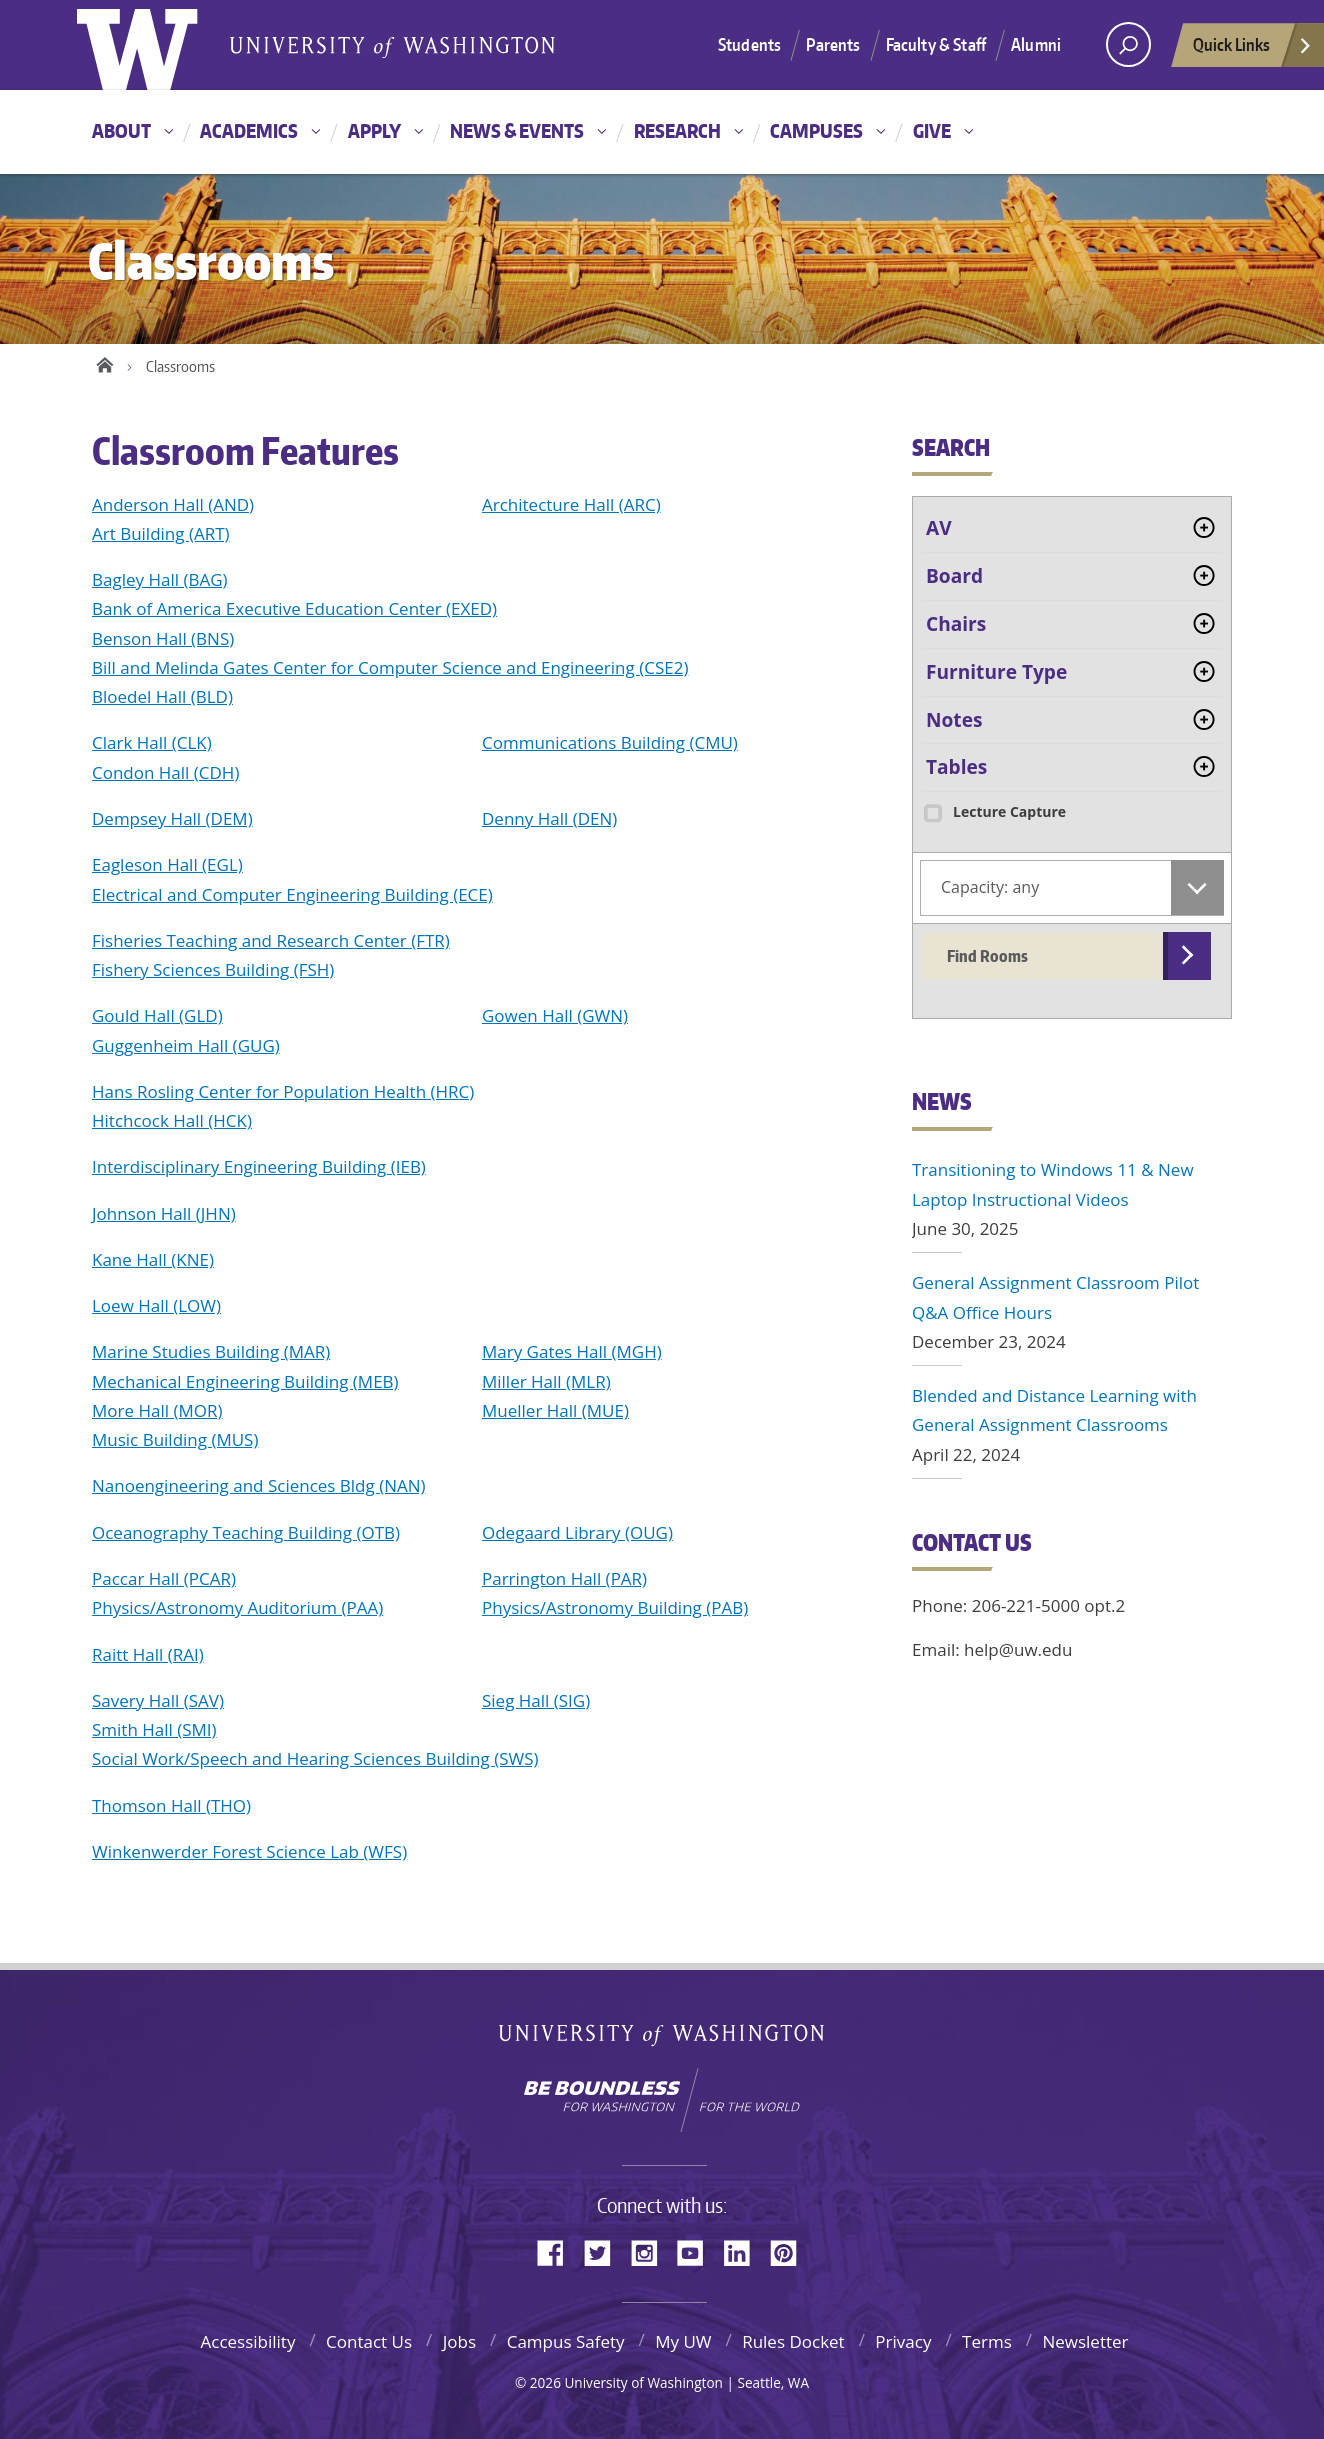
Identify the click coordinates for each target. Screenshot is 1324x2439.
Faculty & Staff (936, 44)
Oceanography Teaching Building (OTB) (246, 1532)
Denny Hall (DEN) (549, 818)
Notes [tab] (954, 720)
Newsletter (1085, 2341)
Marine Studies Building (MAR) (211, 1351)
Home (104, 362)
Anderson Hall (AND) (173, 504)
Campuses (816, 130)
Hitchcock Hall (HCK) (172, 1120)
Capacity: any (990, 887)
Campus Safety (566, 2341)
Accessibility (247, 2341)
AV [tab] (939, 528)
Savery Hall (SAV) (158, 1700)
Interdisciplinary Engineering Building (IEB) (259, 1166)
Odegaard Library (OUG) (577, 1532)
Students (749, 44)
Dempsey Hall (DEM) (172, 818)
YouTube (698, 2251)
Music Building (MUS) (175, 1439)
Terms (987, 2341)
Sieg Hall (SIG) (536, 1700)
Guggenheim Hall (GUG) (186, 1045)
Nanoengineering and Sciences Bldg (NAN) (259, 1485)
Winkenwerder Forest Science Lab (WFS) (249, 1851)
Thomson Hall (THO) (171, 1805)
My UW (683, 2341)
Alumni (1036, 44)
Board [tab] (954, 576)
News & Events (517, 130)
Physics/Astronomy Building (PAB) (615, 1607)
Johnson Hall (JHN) (164, 1213)
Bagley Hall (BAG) (160, 579)
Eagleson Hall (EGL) (167, 864)
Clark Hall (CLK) (152, 742)
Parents (833, 44)
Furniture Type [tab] (996, 672)
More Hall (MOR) (157, 1410)
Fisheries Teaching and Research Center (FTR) (271, 940)
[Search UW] (1128, 44)
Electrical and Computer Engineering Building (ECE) (292, 894)
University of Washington (662, 2034)
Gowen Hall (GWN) (555, 1015)
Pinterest (791, 2251)
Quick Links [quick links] (1253, 50)
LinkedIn (744, 2251)
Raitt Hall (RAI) (148, 1654)
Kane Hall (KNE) (153, 1259)
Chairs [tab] (956, 624)
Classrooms (180, 366)
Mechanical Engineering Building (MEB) (245, 1381)
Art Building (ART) (161, 533)
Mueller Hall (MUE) (555, 1410)
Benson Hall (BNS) (163, 638)
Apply (374, 130)
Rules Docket (793, 2341)
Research (677, 130)
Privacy (903, 2341)
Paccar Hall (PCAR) (164, 1578)
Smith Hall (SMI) (154, 1729)
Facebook (558, 2251)
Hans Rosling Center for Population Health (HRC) (283, 1091)
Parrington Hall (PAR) (564, 1578)
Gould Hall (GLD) (157, 1015)
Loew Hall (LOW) (156, 1305)
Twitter (605, 2251)
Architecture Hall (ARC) (571, 504)
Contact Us (369, 2341)
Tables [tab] (956, 767)
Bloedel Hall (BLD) (162, 696)
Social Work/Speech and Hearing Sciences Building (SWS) (315, 1758)
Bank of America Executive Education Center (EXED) (294, 608)
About (121, 130)
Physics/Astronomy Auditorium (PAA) (237, 1607)
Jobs (459, 2341)
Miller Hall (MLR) (546, 1381)
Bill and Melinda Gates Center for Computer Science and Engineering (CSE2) (390, 667)
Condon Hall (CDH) (165, 772)
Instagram (651, 2251)
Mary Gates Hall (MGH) (572, 1351)
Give (932, 130)
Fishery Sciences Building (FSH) (213, 969)
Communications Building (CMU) (610, 742)
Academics (249, 130)
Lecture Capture (993, 811)
